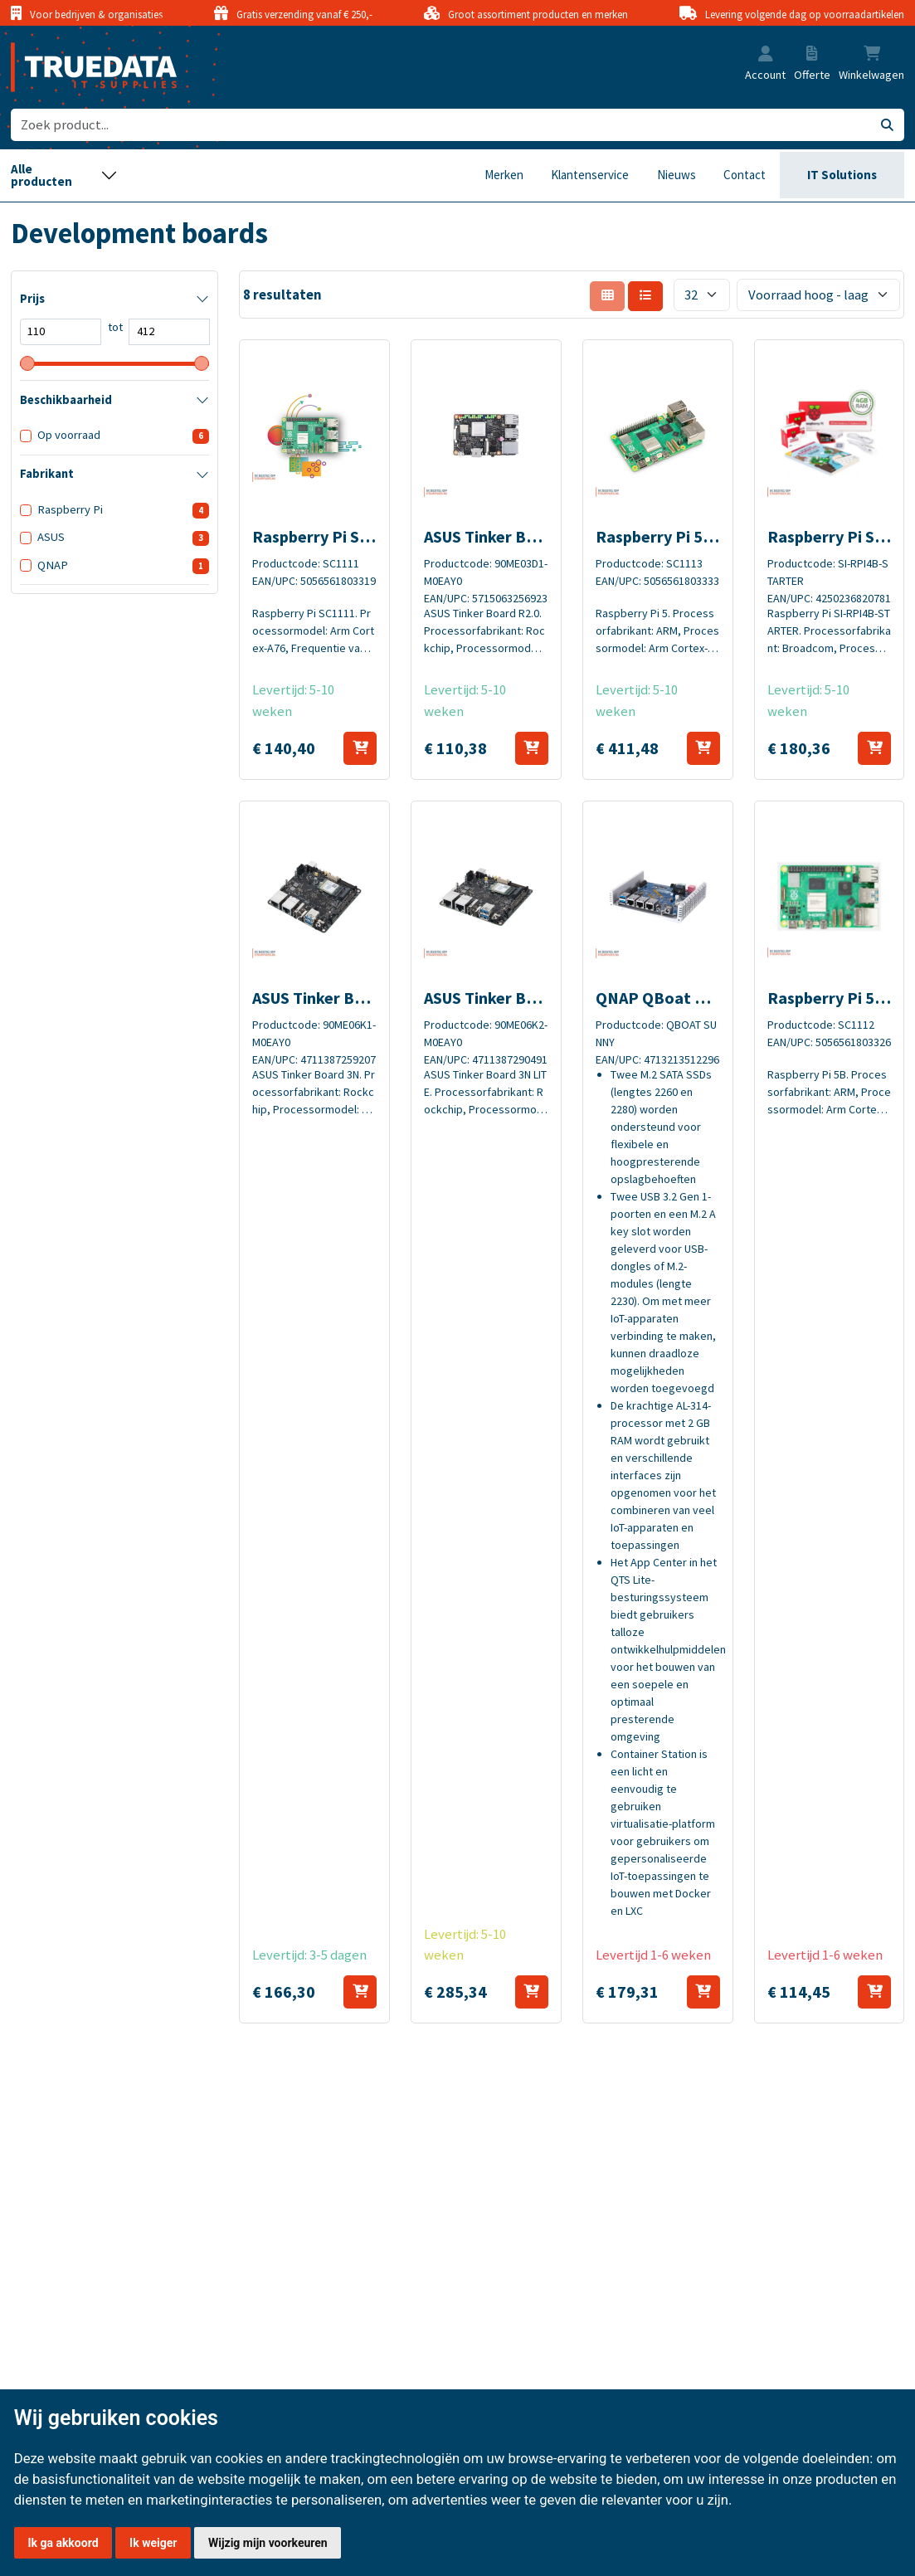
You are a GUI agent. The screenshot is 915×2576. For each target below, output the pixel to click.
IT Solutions (842, 175)
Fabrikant (47, 473)
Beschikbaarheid (66, 399)
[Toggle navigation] (64, 175)
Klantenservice (590, 175)
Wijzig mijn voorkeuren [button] (268, 2542)
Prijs (32, 298)
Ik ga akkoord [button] (62, 2542)
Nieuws (676, 175)
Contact (744, 175)
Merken (503, 175)
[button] (765, 55)
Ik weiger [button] (153, 2542)
